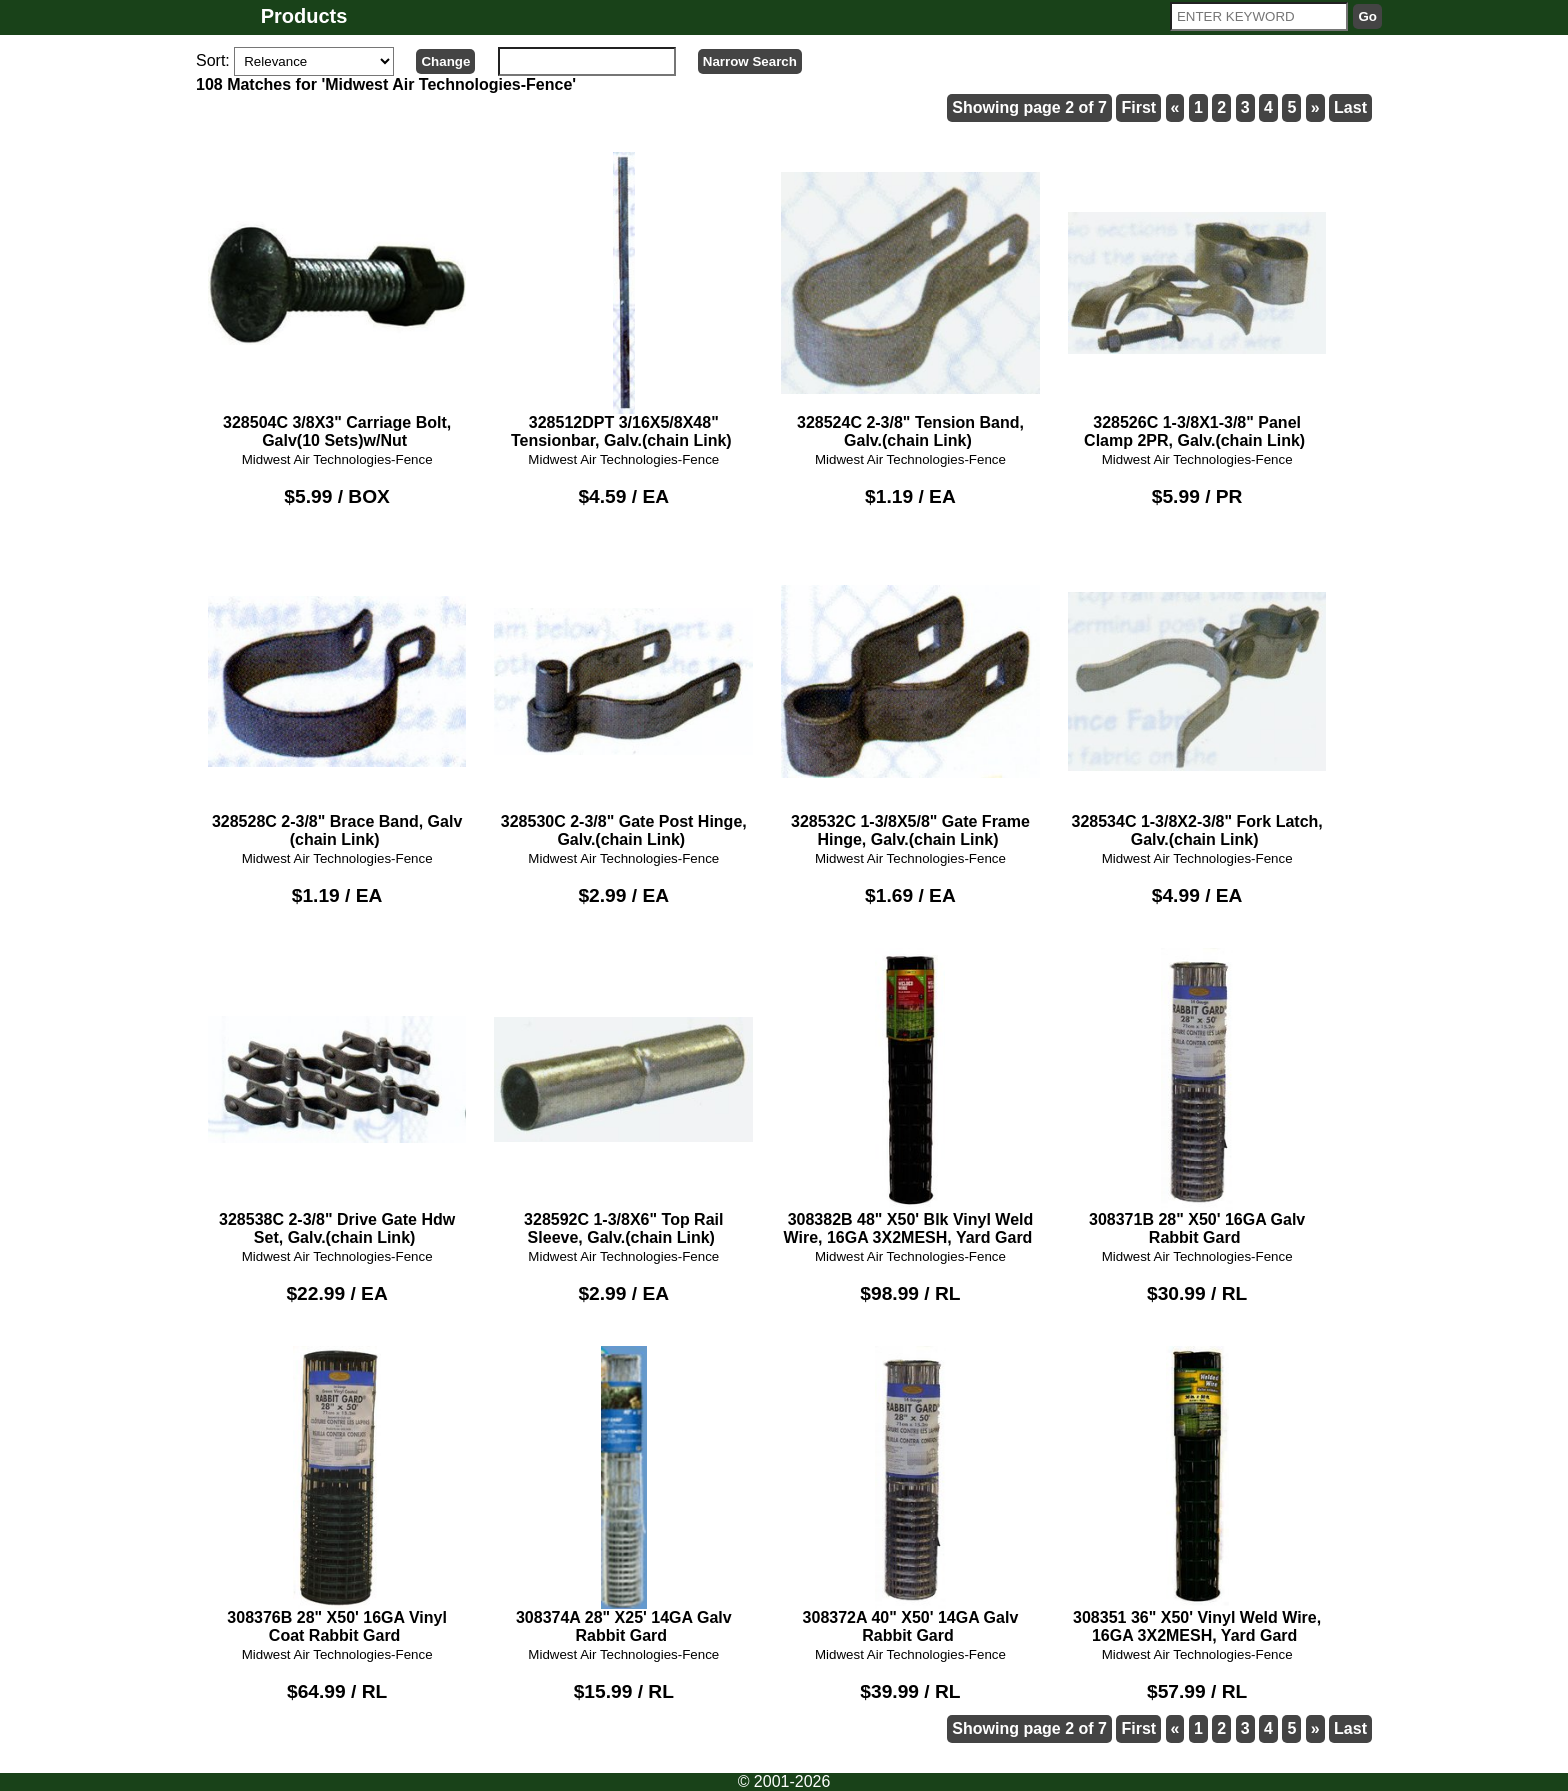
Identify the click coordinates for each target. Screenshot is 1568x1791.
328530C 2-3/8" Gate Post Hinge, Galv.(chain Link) (623, 699)
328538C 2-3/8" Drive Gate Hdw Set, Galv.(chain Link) (337, 1097)
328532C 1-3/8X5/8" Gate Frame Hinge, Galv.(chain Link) (910, 699)
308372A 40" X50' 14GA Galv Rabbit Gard (910, 1495)
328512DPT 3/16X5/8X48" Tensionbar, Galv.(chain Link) (623, 301)
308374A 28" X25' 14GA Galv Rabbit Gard (623, 1495)
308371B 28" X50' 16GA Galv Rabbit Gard (1197, 1097)
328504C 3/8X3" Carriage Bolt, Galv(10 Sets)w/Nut (337, 301)
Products (304, 16)
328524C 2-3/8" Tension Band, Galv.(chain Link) (910, 301)
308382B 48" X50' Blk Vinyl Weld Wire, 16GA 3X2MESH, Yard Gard (910, 1097)
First (1138, 107)
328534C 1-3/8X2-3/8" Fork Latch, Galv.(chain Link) (1197, 699)
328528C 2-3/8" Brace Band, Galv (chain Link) (337, 699)
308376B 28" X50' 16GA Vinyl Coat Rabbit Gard (337, 1495)
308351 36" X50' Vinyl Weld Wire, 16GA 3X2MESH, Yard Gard (1197, 1495)
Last (1350, 107)
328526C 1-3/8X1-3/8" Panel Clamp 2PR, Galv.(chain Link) (1197, 301)
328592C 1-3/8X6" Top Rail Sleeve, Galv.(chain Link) (623, 1097)
